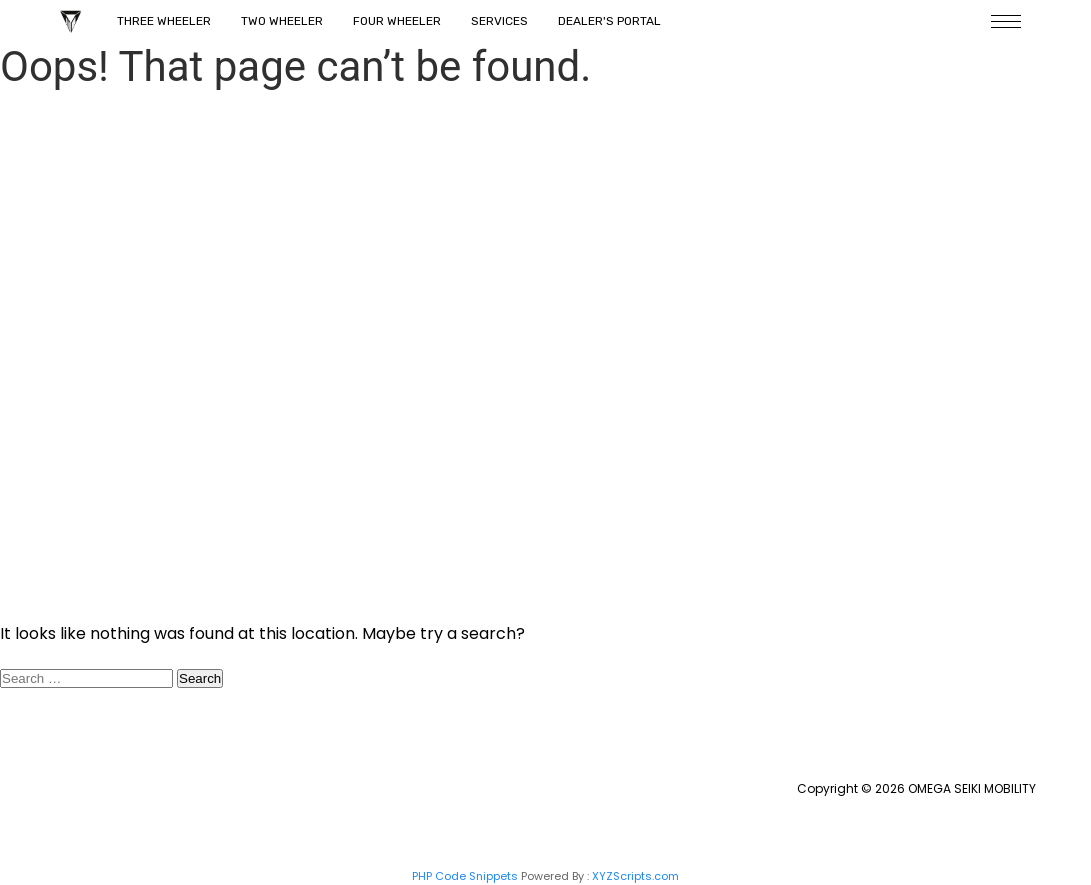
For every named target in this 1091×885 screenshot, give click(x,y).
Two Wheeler (282, 21)
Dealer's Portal (609, 21)
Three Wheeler (164, 21)
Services (499, 21)
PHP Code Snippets (465, 876)
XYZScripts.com (635, 876)
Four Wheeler (397, 21)
